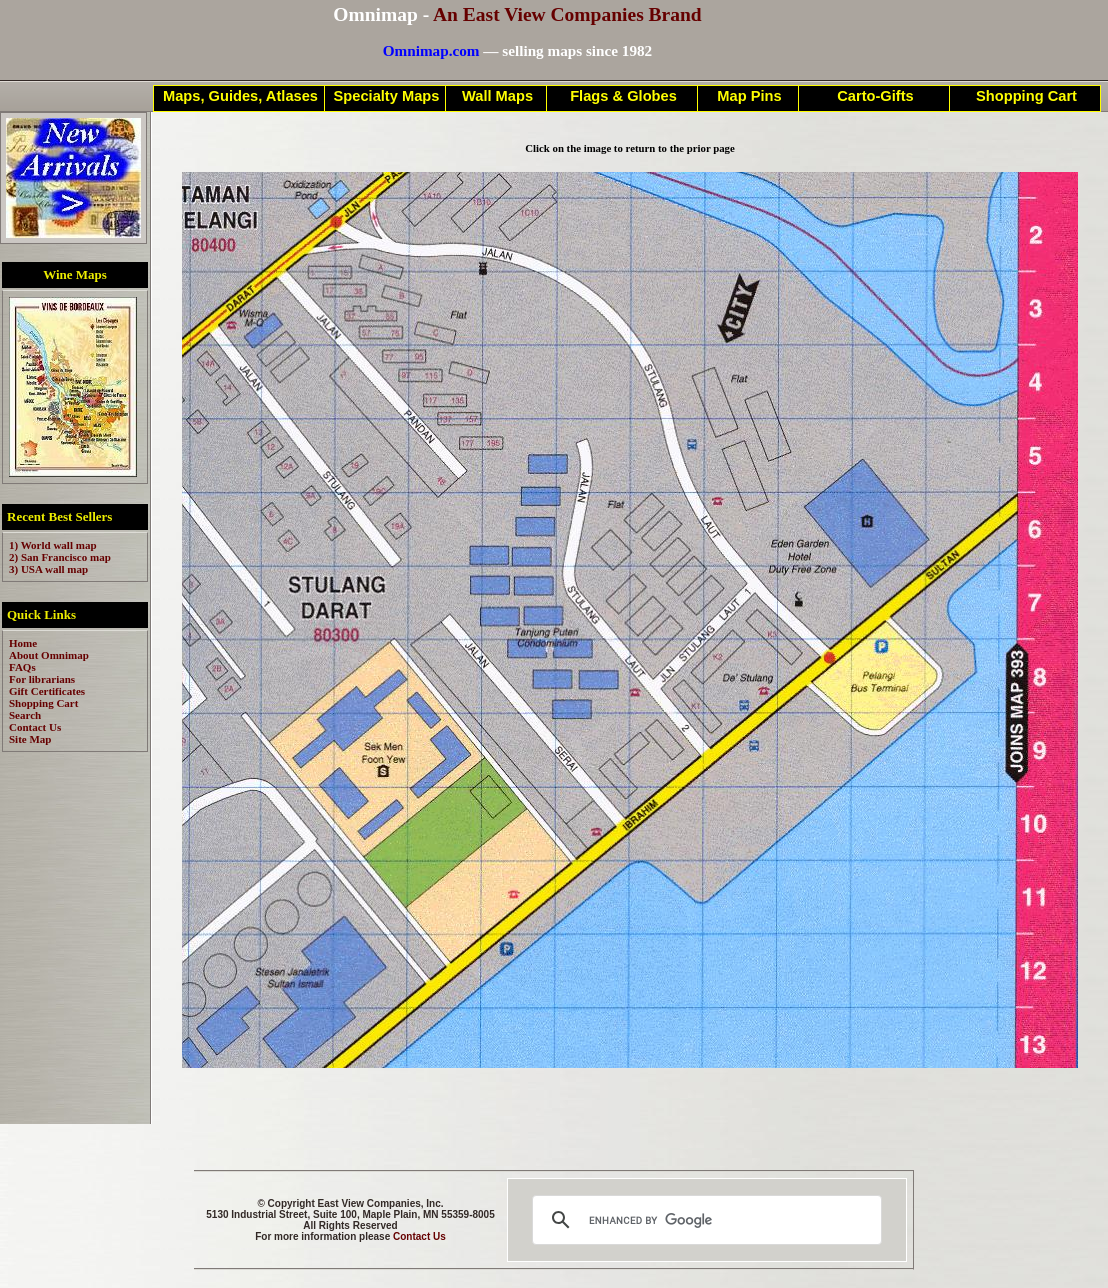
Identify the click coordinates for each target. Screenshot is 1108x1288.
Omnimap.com (431, 50)
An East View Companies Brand (567, 14)
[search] (704, 1220)
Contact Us (419, 1236)
